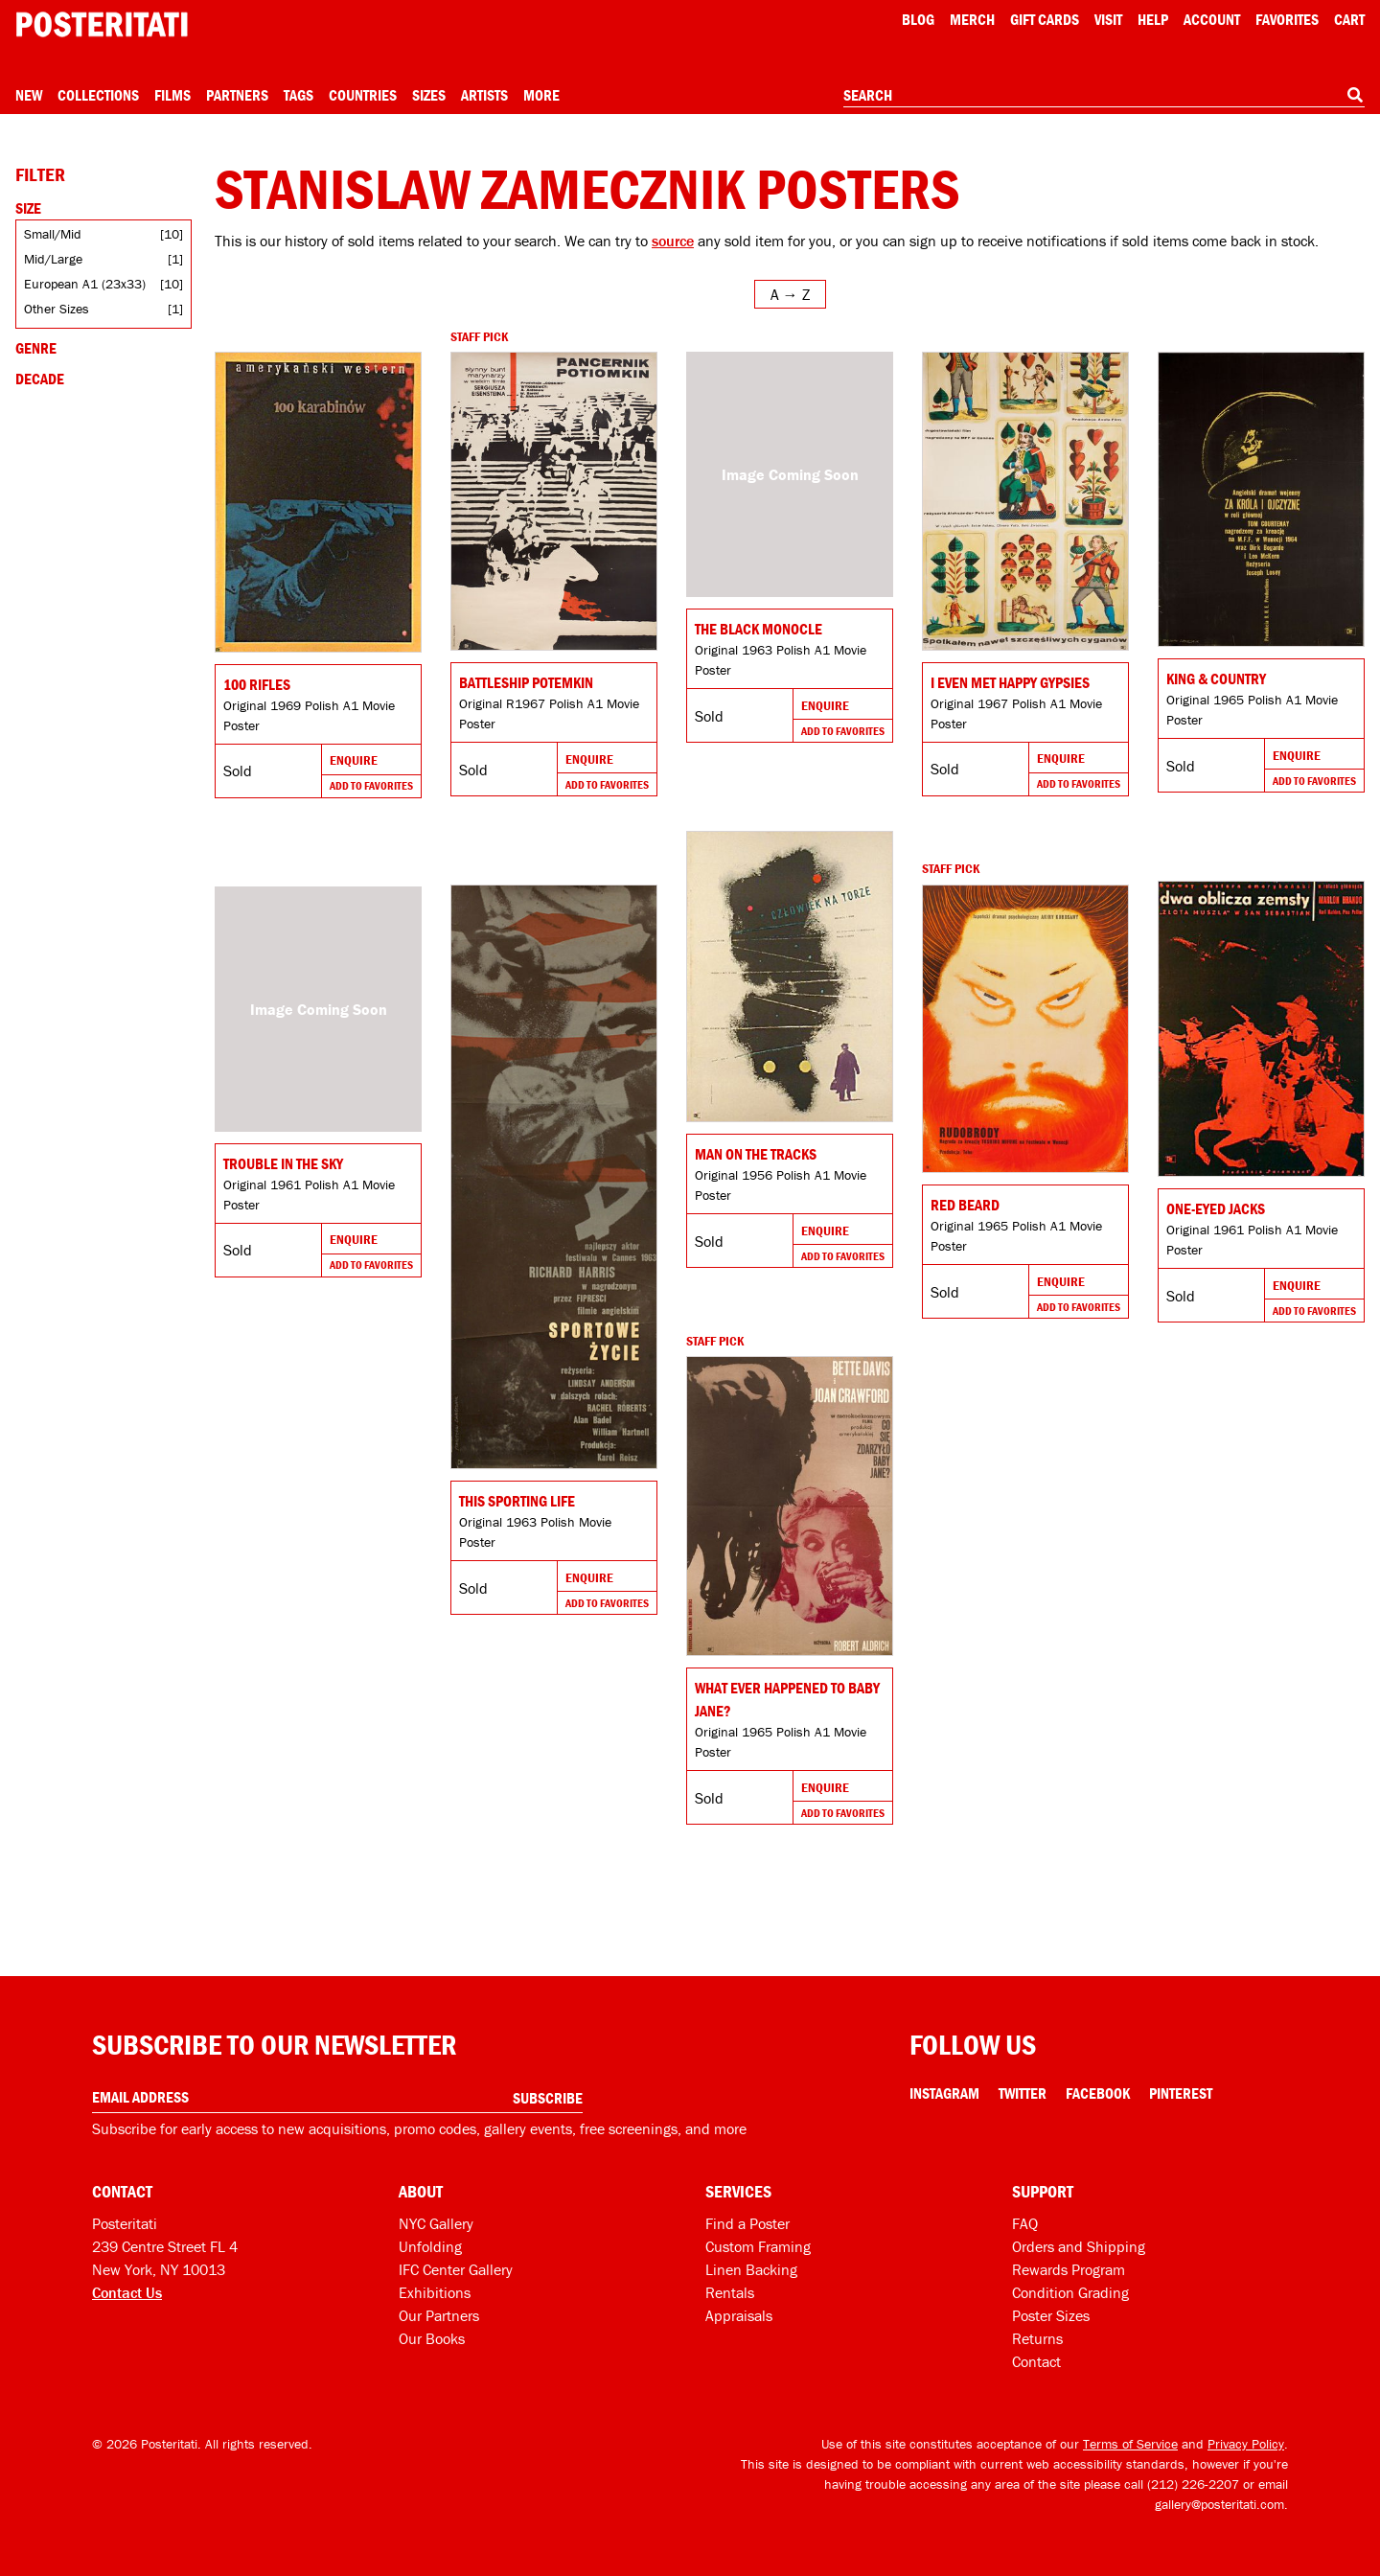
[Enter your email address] (337, 2097)
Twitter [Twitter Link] (1022, 2093)
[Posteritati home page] (101, 24)
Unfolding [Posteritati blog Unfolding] (430, 2246)
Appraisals (738, 2315)
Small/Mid (52, 233)
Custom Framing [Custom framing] (758, 2246)
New (28, 94)
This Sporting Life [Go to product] (517, 1500)
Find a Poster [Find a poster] (747, 2223)
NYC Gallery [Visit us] (436, 2223)
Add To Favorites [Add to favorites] (371, 785)
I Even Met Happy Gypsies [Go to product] (1010, 682)
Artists (484, 94)
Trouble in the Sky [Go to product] (283, 1163)
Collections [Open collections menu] (98, 94)
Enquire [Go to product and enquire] (354, 760)
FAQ (1025, 2223)
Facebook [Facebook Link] (1098, 2093)
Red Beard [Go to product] (965, 1204)
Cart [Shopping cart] (1349, 19)
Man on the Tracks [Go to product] (755, 1153)
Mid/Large (53, 258)
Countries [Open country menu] (363, 94)
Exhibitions (435, 2292)
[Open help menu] (1153, 19)
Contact (1036, 2361)
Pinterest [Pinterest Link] (1180, 2093)
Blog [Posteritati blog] (918, 19)
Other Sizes (56, 308)
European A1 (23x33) (85, 283)
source (673, 240)
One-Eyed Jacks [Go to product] (1215, 1208)
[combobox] (1104, 95)
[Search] (1355, 94)
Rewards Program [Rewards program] (1068, 2269)
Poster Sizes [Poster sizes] (1051, 2315)
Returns (1037, 2338)
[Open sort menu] (790, 294)
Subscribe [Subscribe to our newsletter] (548, 2097)
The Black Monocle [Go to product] (758, 628)
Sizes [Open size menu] (429, 94)
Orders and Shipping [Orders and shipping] (1078, 2246)
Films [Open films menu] (172, 94)
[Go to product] (318, 502)
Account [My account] (1212, 19)
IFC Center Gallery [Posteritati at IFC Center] (456, 2269)
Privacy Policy (1246, 2443)
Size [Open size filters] (28, 208)
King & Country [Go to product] (1216, 678)
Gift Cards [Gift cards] (1044, 19)
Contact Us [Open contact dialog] (127, 2292)
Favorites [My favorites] (1287, 19)
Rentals (729, 2292)
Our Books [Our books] (432, 2338)
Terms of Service (1130, 2443)
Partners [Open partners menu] (237, 94)
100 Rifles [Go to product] (256, 684)
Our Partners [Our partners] (439, 2315)
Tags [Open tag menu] (298, 94)
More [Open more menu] (541, 94)
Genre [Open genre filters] (36, 347)
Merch (972, 19)
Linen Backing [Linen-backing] (751, 2269)
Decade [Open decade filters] (39, 378)
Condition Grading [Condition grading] (1070, 2292)
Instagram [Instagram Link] (944, 2093)
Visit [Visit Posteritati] (1108, 19)
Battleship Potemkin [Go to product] (526, 682)
